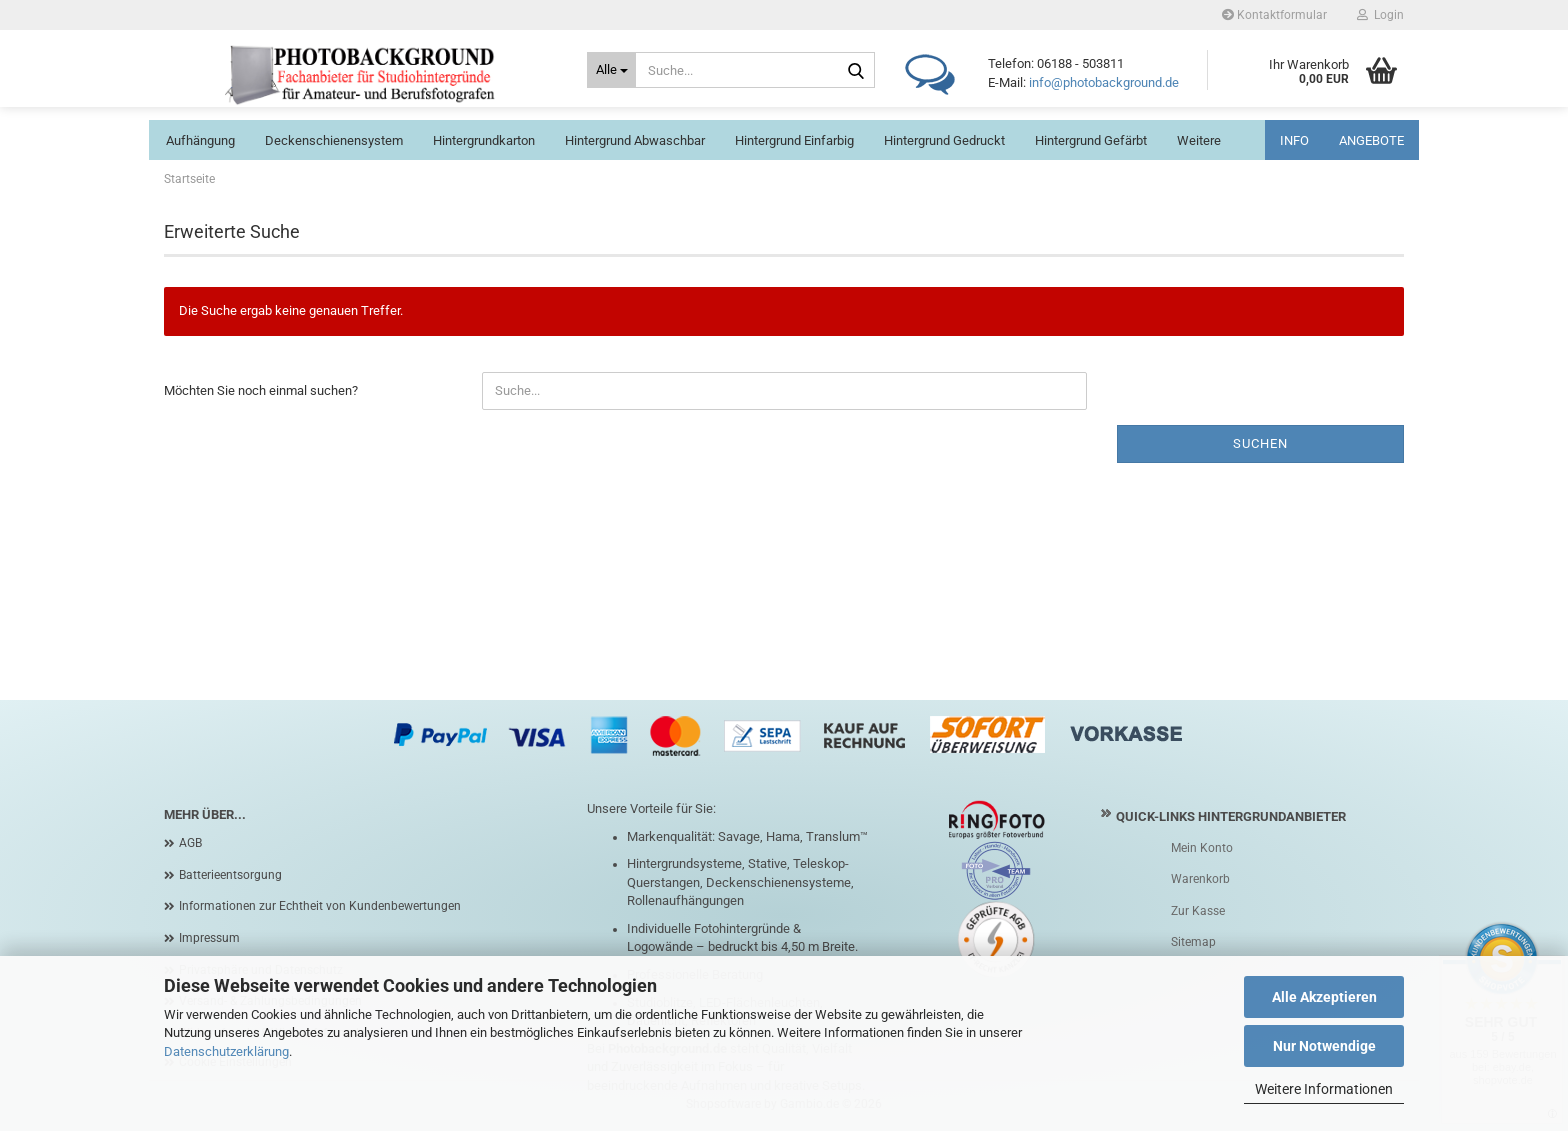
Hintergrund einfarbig (794, 140)
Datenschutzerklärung (226, 1051)
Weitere (1199, 140)
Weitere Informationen (1324, 1089)
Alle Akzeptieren (1324, 997)
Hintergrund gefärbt (1091, 140)
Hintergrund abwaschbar (635, 140)
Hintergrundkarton (484, 140)
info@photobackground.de (1104, 82)
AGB (190, 843)
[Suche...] (611, 70)
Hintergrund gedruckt (944, 140)
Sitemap (1193, 942)
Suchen (1260, 443)
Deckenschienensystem (334, 140)
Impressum (209, 938)
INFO (1294, 140)
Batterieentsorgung (230, 875)
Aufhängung (200, 140)
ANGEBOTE (1371, 140)
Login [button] (1380, 15)
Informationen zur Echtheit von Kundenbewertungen (320, 906)
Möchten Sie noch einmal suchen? (261, 390)
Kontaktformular (1274, 15)
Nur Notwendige (1324, 1046)
